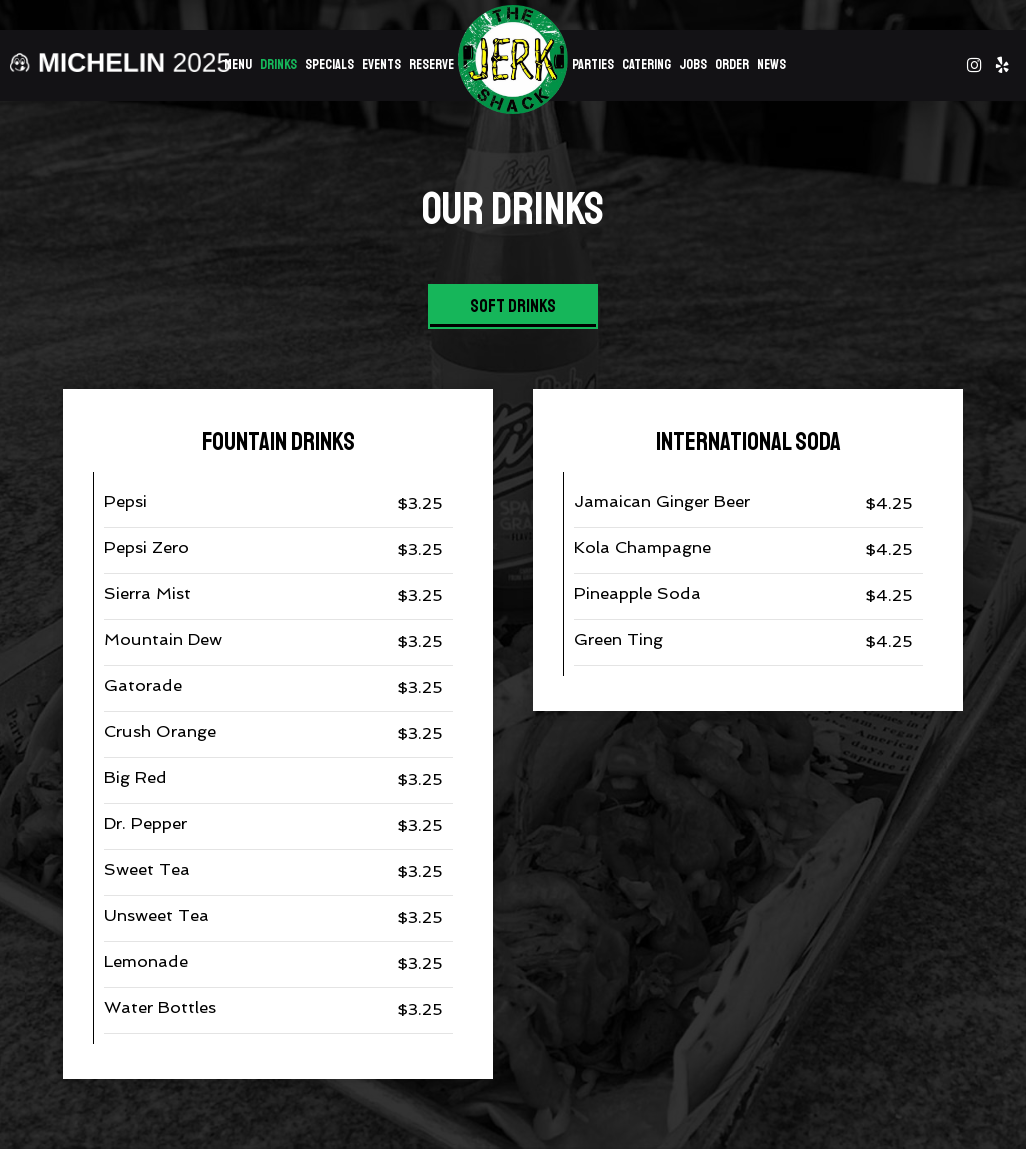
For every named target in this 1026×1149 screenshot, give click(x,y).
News (771, 64)
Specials (329, 64)
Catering (646, 64)
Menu (238, 64)
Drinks (278, 64)
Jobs (693, 64)
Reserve (431, 64)
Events (381, 64)
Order (732, 64)
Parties (593, 64)
